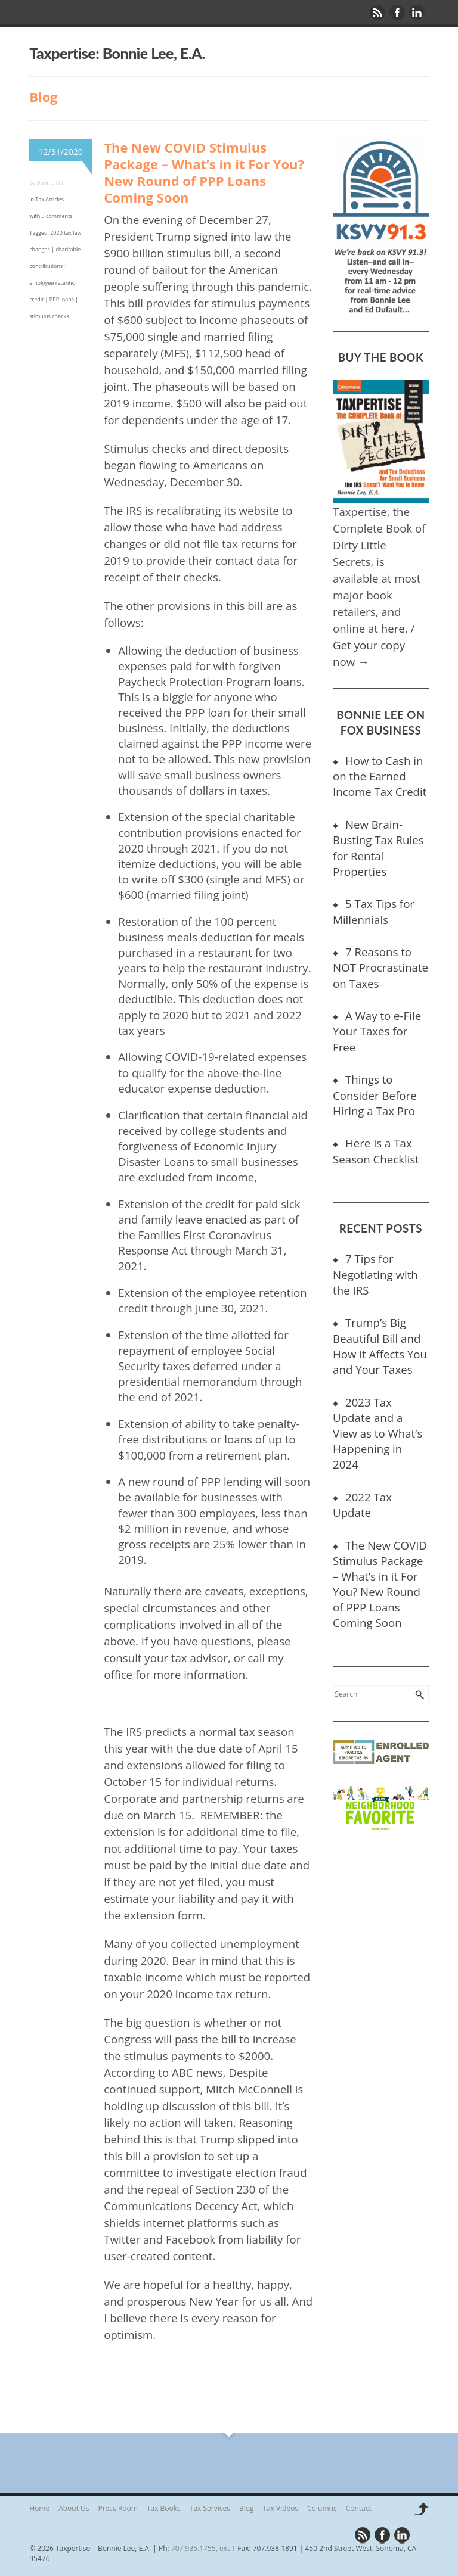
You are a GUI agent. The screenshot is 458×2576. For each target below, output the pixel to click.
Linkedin (417, 13)
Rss (378, 13)
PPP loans (61, 299)
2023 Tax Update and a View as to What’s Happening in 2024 (377, 1433)
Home (39, 2508)
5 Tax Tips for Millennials (373, 911)
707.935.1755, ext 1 (203, 2548)
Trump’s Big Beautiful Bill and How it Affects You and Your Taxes (380, 1345)
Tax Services (210, 2508)
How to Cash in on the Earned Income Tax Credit (379, 776)
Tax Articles (49, 199)
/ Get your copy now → (373, 645)
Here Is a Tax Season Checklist (376, 1150)
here (393, 628)
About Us (73, 2508)
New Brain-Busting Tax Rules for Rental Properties (378, 847)
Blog (246, 2508)
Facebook (397, 13)
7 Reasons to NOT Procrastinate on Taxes (380, 967)
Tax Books (164, 2508)
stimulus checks (49, 316)
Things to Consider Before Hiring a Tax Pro (375, 1095)
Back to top (421, 2512)
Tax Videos (280, 2508)
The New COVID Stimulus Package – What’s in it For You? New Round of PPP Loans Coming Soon (204, 172)
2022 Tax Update (362, 1504)
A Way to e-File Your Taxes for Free (377, 1031)
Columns (321, 2508)
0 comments (57, 216)
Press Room (118, 2508)
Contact (359, 2508)
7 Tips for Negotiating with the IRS (375, 1274)
